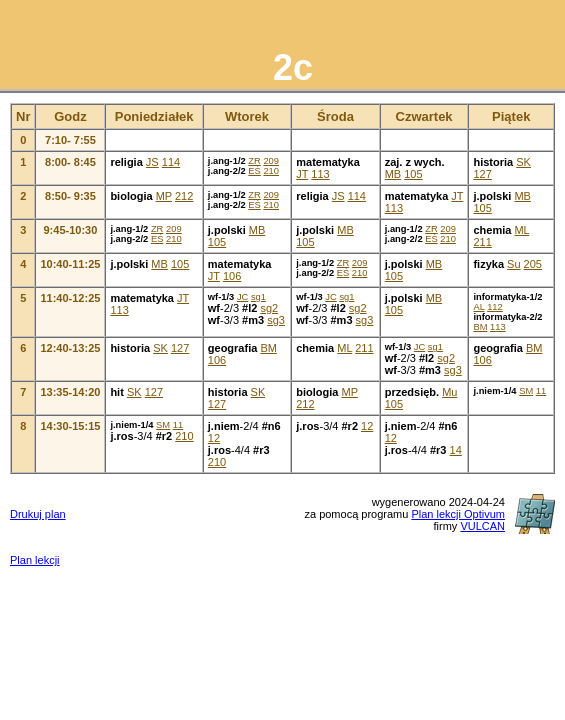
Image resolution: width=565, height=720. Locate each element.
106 (232, 276)
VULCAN (482, 526)
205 (533, 264)
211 (482, 242)
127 (482, 174)
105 (413, 174)
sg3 (276, 320)
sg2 (269, 308)
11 (541, 391)
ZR (254, 161)
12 (214, 438)
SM (526, 391)
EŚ (254, 171)
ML (521, 230)
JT (302, 174)
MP (164, 196)
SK (523, 162)
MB (393, 174)
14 (456, 450)
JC (242, 297)
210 (271, 171)
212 (184, 196)
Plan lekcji (35, 560)
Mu (449, 392)
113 (320, 174)
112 (495, 307)
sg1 (258, 297)
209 (271, 161)
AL (478, 307)
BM (480, 327)
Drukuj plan (38, 514)
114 (171, 162)
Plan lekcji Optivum (458, 514)
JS (152, 162)
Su (513, 264)
